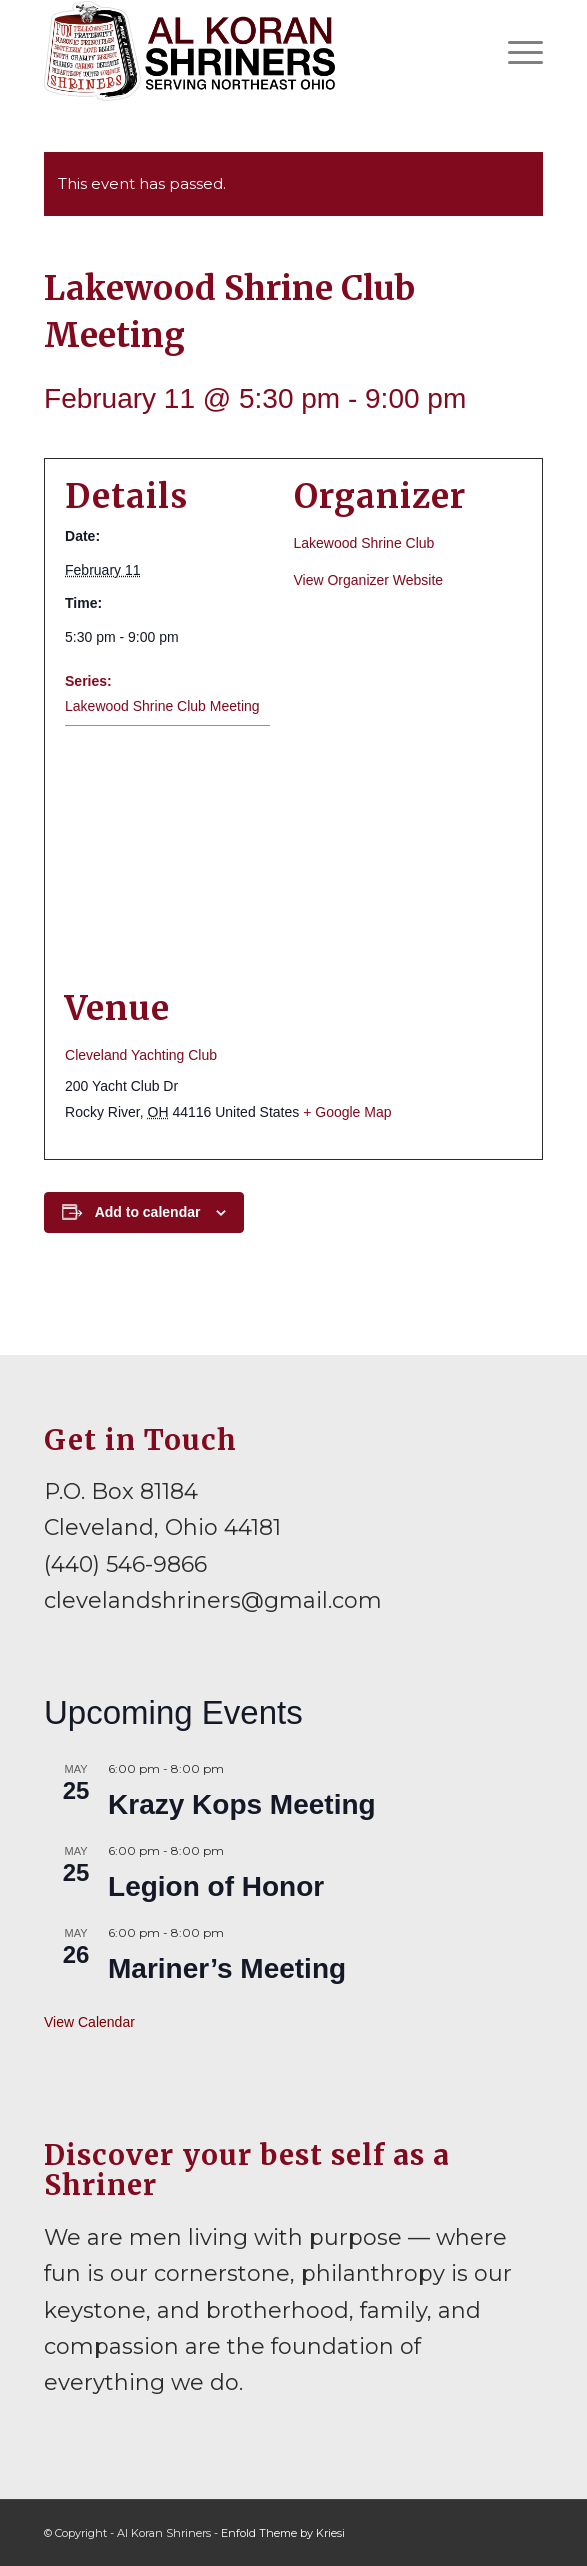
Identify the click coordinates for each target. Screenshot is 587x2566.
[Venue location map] (293, 856)
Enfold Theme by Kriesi (283, 2533)
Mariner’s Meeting (227, 1968)
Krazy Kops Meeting (242, 1804)
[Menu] (515, 51)
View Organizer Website (369, 580)
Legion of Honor (216, 1886)
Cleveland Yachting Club (141, 1055)
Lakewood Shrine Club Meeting (162, 706)
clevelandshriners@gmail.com (213, 1600)
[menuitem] (515, 51)
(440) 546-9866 (125, 1564)
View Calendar (89, 2022)
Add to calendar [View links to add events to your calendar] (148, 1212)
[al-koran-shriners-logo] (243, 51)
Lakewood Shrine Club (364, 543)
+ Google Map (347, 1112)
